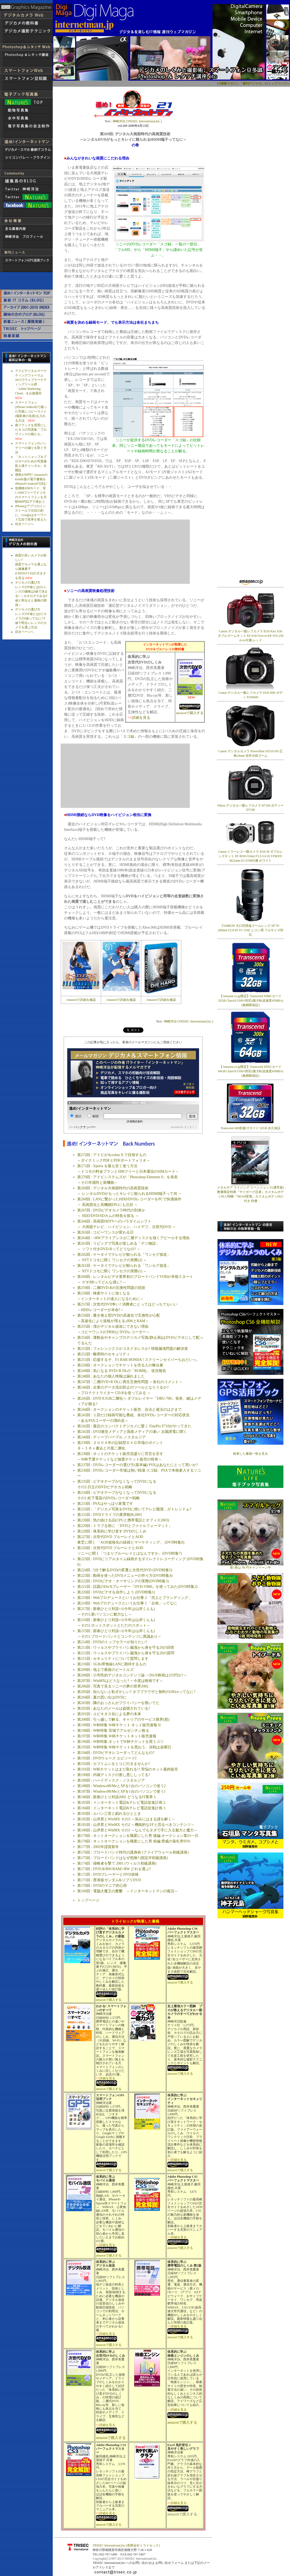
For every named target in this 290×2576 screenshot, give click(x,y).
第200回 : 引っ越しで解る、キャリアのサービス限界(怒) (123, 1719)
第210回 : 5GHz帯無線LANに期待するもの (111, 1664)
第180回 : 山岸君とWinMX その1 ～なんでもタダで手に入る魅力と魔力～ (137, 1830)
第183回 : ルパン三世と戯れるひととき (109, 1814)
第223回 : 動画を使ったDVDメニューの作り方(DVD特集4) (124, 1576)
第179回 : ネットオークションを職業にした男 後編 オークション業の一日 (137, 1836)
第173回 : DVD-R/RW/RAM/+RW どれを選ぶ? (114, 1869)
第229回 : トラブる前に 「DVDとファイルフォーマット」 (124, 1526)
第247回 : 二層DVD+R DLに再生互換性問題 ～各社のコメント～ (129, 1382)
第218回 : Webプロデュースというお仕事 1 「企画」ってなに (127, 1603)
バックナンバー (85, 1127)
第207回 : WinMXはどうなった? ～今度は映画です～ (120, 1681)
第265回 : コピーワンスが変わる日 (105, 1232)
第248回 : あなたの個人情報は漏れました (111, 1376)
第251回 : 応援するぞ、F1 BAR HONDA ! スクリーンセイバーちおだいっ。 (138, 1360)
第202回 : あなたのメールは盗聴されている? (113, 1708)
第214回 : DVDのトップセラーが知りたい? (112, 1642)
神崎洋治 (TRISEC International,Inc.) (137, 121)
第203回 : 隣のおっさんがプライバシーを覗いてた (118, 1703)
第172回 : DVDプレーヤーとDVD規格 (108, 1874)
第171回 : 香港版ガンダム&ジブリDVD (109, 1880)
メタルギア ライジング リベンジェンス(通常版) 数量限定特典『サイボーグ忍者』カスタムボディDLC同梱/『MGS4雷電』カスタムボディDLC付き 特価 (250, 1192)
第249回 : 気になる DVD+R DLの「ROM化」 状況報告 (121, 1371)
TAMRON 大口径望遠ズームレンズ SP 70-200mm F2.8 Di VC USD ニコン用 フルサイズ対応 (250, 930)
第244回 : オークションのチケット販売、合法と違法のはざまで (129, 1409)
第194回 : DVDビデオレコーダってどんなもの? (115, 1753)
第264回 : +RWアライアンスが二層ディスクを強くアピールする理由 (133, 1238)
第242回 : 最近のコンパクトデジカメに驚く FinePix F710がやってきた (134, 1426)
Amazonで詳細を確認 (81, 1000)
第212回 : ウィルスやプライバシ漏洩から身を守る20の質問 (125, 1653)
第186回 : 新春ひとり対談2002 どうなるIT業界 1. (117, 1797)
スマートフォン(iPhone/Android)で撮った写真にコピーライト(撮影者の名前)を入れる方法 (31, 412)
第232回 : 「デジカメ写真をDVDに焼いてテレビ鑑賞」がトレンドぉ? (134, 1509)
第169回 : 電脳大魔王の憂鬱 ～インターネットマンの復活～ (127, 1891)
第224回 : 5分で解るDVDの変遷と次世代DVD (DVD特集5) (124, 1570)
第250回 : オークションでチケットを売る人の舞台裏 (120, 1365)
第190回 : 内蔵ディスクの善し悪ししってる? (113, 1775)
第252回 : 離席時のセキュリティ (103, 1354)
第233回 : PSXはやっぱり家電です (105, 1504)
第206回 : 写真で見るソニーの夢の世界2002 (112, 1686)
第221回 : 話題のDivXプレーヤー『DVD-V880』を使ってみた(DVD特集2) (137, 1587)
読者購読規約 (135, 1121)
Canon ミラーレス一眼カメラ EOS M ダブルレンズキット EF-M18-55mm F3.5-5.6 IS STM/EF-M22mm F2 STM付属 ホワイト (250, 856)
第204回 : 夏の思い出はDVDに (102, 1697)
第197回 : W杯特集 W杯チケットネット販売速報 (116, 1736)
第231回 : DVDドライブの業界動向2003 (109, 1515)
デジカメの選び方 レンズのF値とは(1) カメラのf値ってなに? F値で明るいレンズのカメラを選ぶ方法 (31, 618)
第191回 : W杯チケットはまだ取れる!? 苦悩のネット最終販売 (127, 1769)
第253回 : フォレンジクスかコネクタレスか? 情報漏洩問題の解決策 (132, 1349)
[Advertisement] (246, 167)
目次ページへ (24, 524)
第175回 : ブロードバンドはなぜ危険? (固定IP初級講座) (122, 1858)
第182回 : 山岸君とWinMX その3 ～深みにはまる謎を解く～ (126, 1819)
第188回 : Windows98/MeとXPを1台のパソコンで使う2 (121, 1786)
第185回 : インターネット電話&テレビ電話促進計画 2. (121, 1802)
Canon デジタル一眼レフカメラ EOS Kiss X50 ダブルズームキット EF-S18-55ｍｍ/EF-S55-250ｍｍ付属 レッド (251, 634)
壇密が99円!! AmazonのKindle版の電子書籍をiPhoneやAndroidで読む (31, 479)
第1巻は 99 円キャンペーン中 (250, 1566)
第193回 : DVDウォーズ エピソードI (106, 1758)
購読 (75, 1116)
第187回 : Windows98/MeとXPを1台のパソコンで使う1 (121, 1791)
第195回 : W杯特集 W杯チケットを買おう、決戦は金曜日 (124, 1747)
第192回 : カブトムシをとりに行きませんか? (113, 1764)
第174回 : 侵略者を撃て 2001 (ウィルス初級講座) (116, 1863)
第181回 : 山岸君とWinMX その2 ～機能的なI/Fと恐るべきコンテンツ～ (135, 1825)
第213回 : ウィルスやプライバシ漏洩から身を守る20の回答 (125, 1648)
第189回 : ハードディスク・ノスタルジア (111, 1780)
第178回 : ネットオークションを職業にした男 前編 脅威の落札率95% (133, 1841)
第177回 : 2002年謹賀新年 (98, 1847)
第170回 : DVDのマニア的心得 (102, 1886)
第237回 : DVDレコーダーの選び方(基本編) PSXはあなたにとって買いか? (138, 1465)
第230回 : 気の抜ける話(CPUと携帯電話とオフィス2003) (123, 1520)
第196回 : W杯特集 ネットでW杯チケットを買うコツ (120, 1742)
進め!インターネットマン (90, 1108)
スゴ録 (128, 737)
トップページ (88, 1900)
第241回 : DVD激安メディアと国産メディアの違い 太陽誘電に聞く (132, 1432)
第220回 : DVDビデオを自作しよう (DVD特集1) (116, 1592)
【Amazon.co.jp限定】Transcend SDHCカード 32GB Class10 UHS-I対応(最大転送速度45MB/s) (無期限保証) (250, 1000)
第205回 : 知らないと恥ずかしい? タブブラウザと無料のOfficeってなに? (136, 1692)
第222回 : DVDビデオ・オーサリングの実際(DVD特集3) (123, 1581)
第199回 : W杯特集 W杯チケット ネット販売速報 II (119, 1725)
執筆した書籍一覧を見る (250, 1454)
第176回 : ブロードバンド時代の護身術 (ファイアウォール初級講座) (133, 1852)
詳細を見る (141, 718)
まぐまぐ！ (190, 1127)
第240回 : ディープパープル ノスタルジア (111, 1437)
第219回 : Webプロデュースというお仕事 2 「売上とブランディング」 (134, 1598)
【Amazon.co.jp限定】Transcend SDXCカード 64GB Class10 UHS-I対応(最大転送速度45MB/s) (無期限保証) (250, 1071)
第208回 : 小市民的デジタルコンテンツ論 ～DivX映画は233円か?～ (132, 1675)
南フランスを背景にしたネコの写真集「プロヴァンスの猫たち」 (31, 429)
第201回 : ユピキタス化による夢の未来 (109, 1714)
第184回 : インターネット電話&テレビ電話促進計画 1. (121, 1808)
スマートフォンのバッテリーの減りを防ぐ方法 (31, 448)
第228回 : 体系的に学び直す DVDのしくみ (111, 1531)
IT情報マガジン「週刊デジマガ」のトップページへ (253, 83)
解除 (93, 1116)
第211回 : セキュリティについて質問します (112, 1659)
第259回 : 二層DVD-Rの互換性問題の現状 (111, 1288)
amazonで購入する (190, 713)
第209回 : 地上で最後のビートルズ (105, 1670)
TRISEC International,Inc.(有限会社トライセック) (126, 2545)
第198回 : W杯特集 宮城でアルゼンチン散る (113, 1731)
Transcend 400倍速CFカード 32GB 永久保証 (250, 1128)
